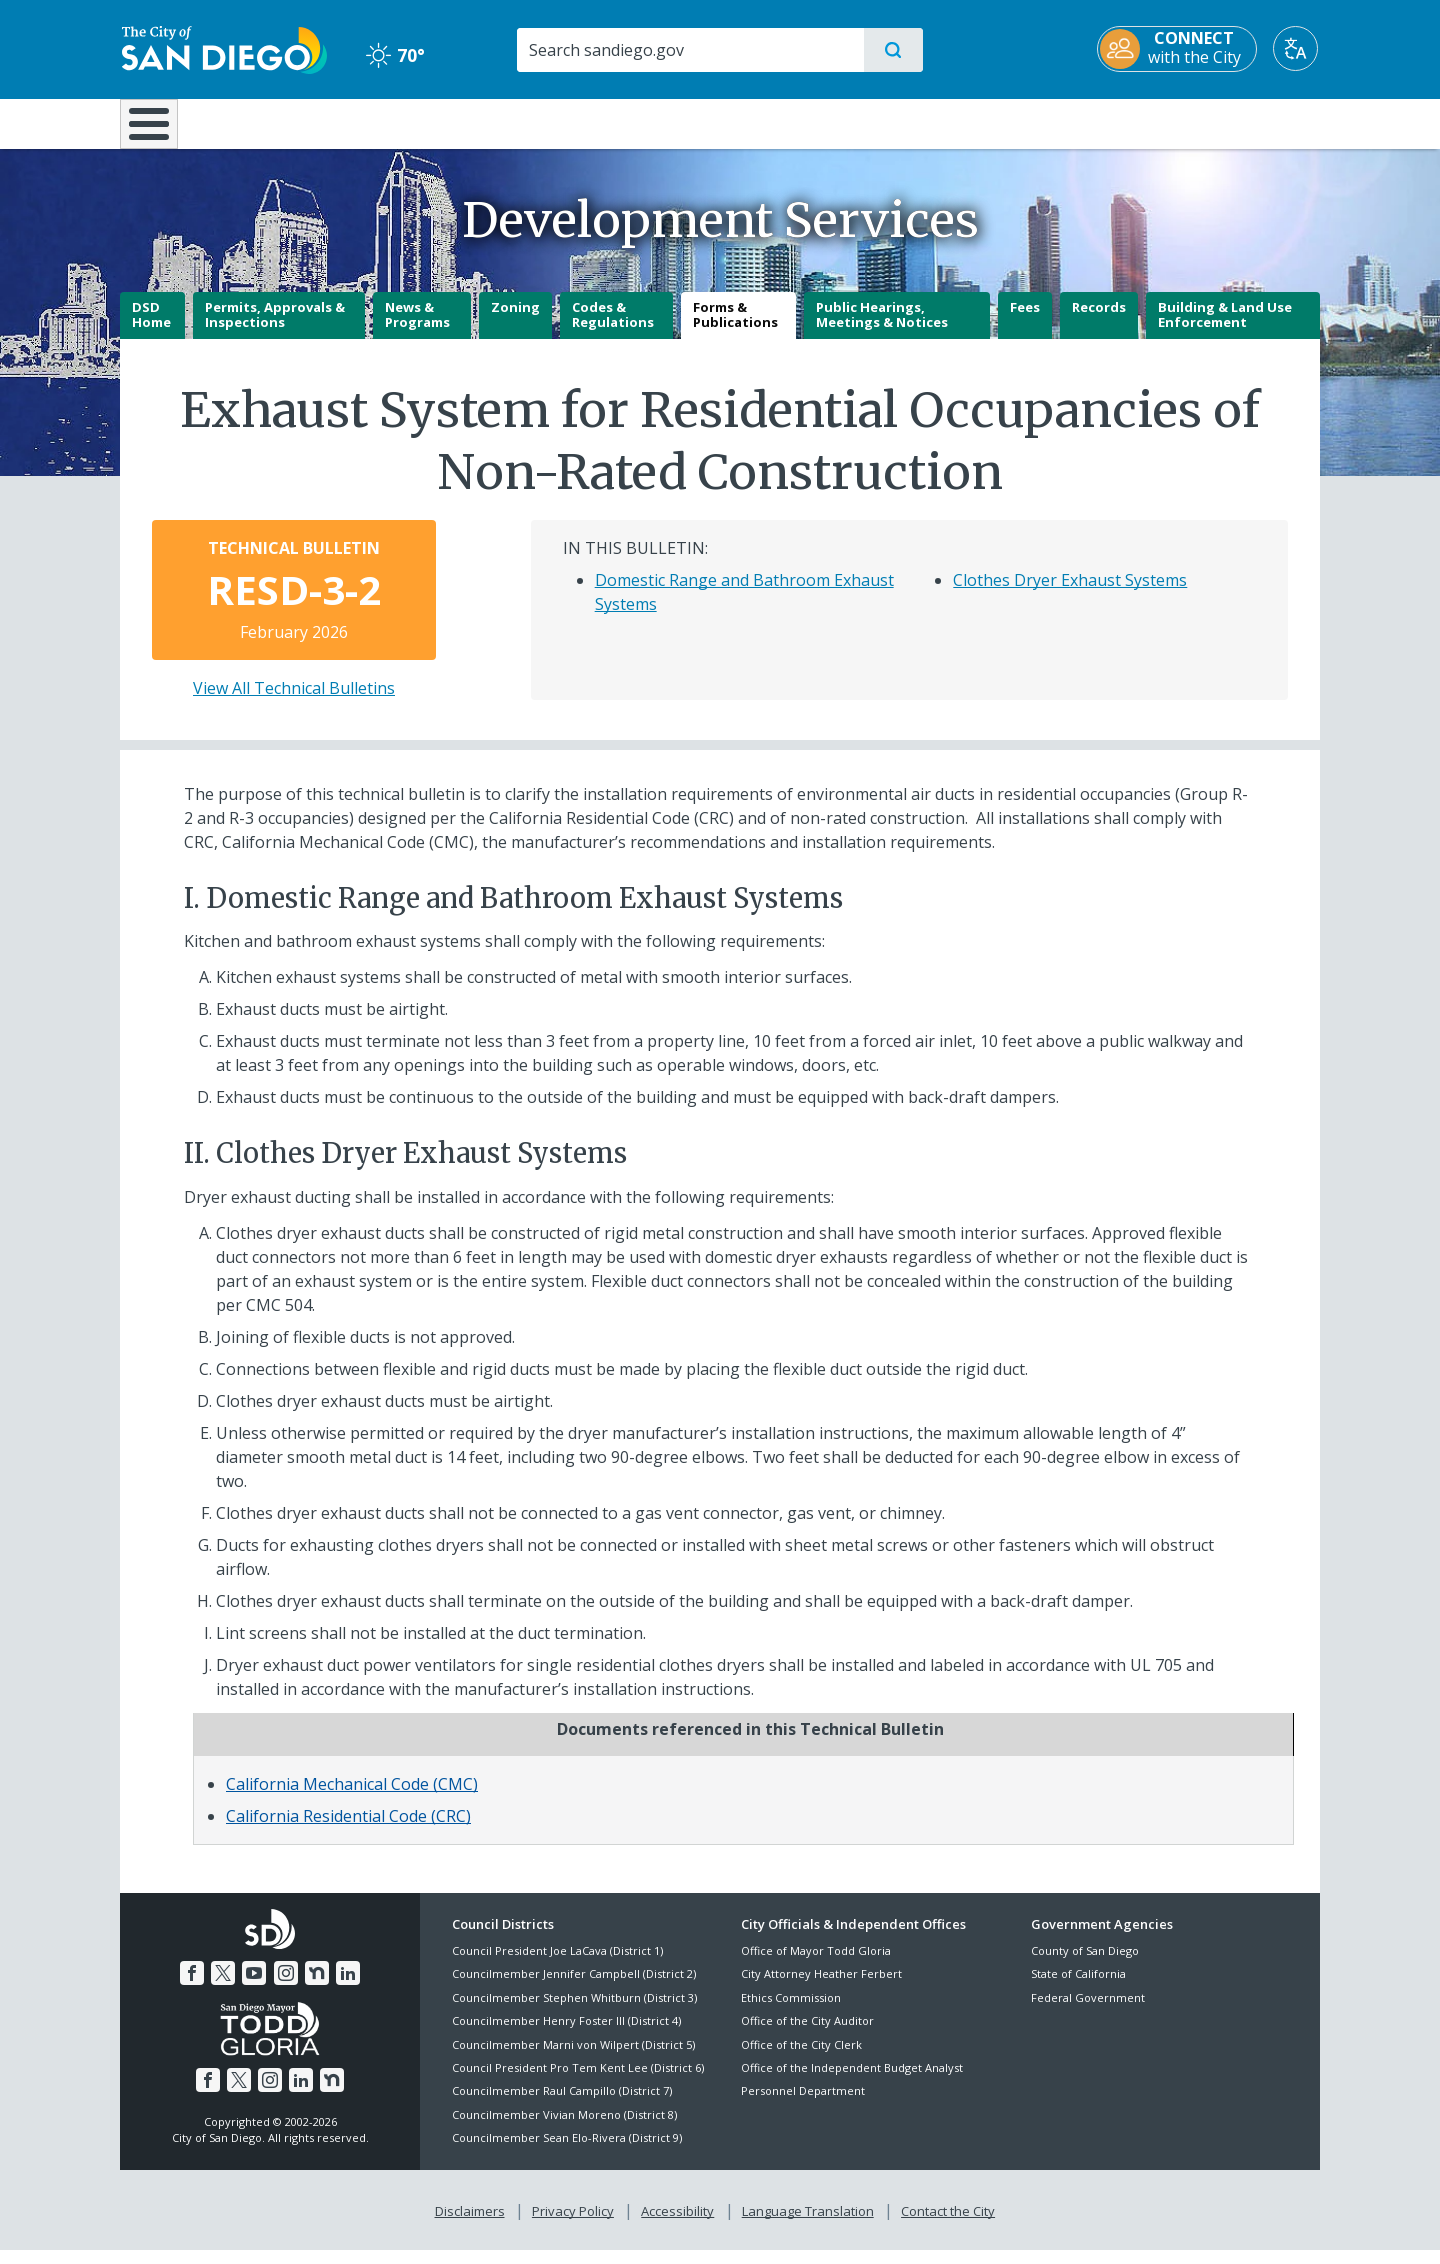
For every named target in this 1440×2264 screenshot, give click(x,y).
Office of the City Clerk (801, 2058)
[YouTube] (254, 1987)
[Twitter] (223, 1987)
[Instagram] (286, 1987)
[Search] (689, 50)
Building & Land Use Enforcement (1225, 329)
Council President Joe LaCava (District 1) (557, 1964)
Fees (1025, 321)
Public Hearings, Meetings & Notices (882, 329)
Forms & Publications (735, 329)
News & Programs (417, 329)
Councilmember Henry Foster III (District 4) (566, 2035)
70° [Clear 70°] (394, 55)
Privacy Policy (573, 2225)
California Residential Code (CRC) (348, 1830)
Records (1099, 321)
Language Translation (808, 2225)
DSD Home (151, 329)
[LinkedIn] (348, 1987)
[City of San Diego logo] (222, 48)
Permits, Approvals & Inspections (275, 329)
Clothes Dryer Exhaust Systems (1070, 594)
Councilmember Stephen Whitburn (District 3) (574, 2011)
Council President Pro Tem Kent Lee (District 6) (578, 2081)
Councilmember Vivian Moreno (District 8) (564, 2128)
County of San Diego (1085, 1964)
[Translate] (1297, 48)
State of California (1078, 1988)
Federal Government (1088, 2011)
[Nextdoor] (317, 1987)
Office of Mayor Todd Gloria (816, 1964)
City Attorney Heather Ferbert (821, 1988)
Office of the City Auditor (807, 2035)
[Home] (158, 131)
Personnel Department (803, 2105)
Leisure (289, 122)
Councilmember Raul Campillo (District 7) (562, 2105)
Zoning (515, 321)
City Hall (1222, 122)
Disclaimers (470, 2225)
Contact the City (948, 2225)
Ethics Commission (791, 2011)
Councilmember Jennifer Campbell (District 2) (574, 1988)
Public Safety (1027, 122)
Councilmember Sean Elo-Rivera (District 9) (567, 2151)
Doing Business (650, 122)
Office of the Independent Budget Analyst (852, 2081)
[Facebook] (192, 1987)
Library (832, 122)
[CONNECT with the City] (1179, 49)
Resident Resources (473, 122)
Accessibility (677, 2225)
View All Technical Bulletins (294, 702)
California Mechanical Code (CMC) (352, 1798)
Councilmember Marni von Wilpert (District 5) (573, 2058)
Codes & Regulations (613, 329)
